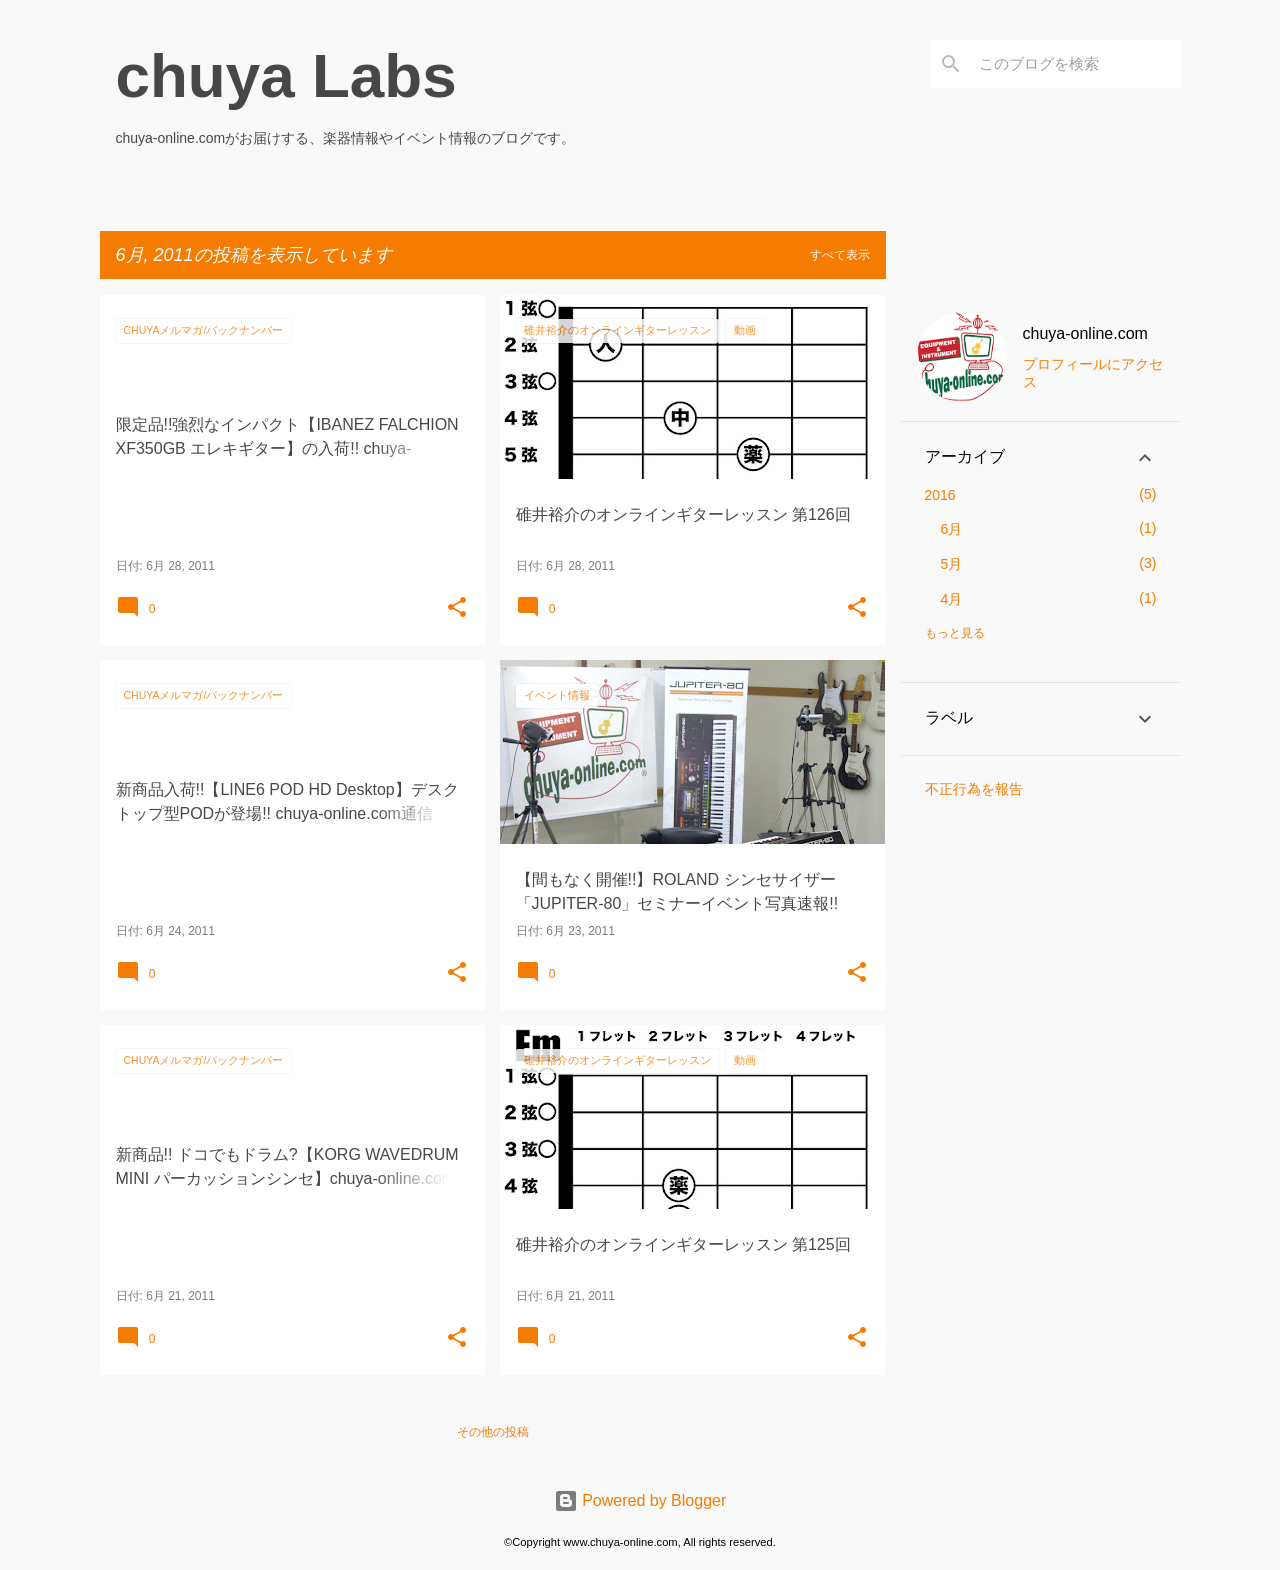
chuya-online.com (1085, 333)
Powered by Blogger (640, 1500)
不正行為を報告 (974, 789)
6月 (952, 529)
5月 (952, 564)
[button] (457, 608)
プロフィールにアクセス (1093, 373)
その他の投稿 (493, 1432)
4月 (952, 599)
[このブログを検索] (1076, 64)
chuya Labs (286, 75)
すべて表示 (840, 255)
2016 (940, 495)
